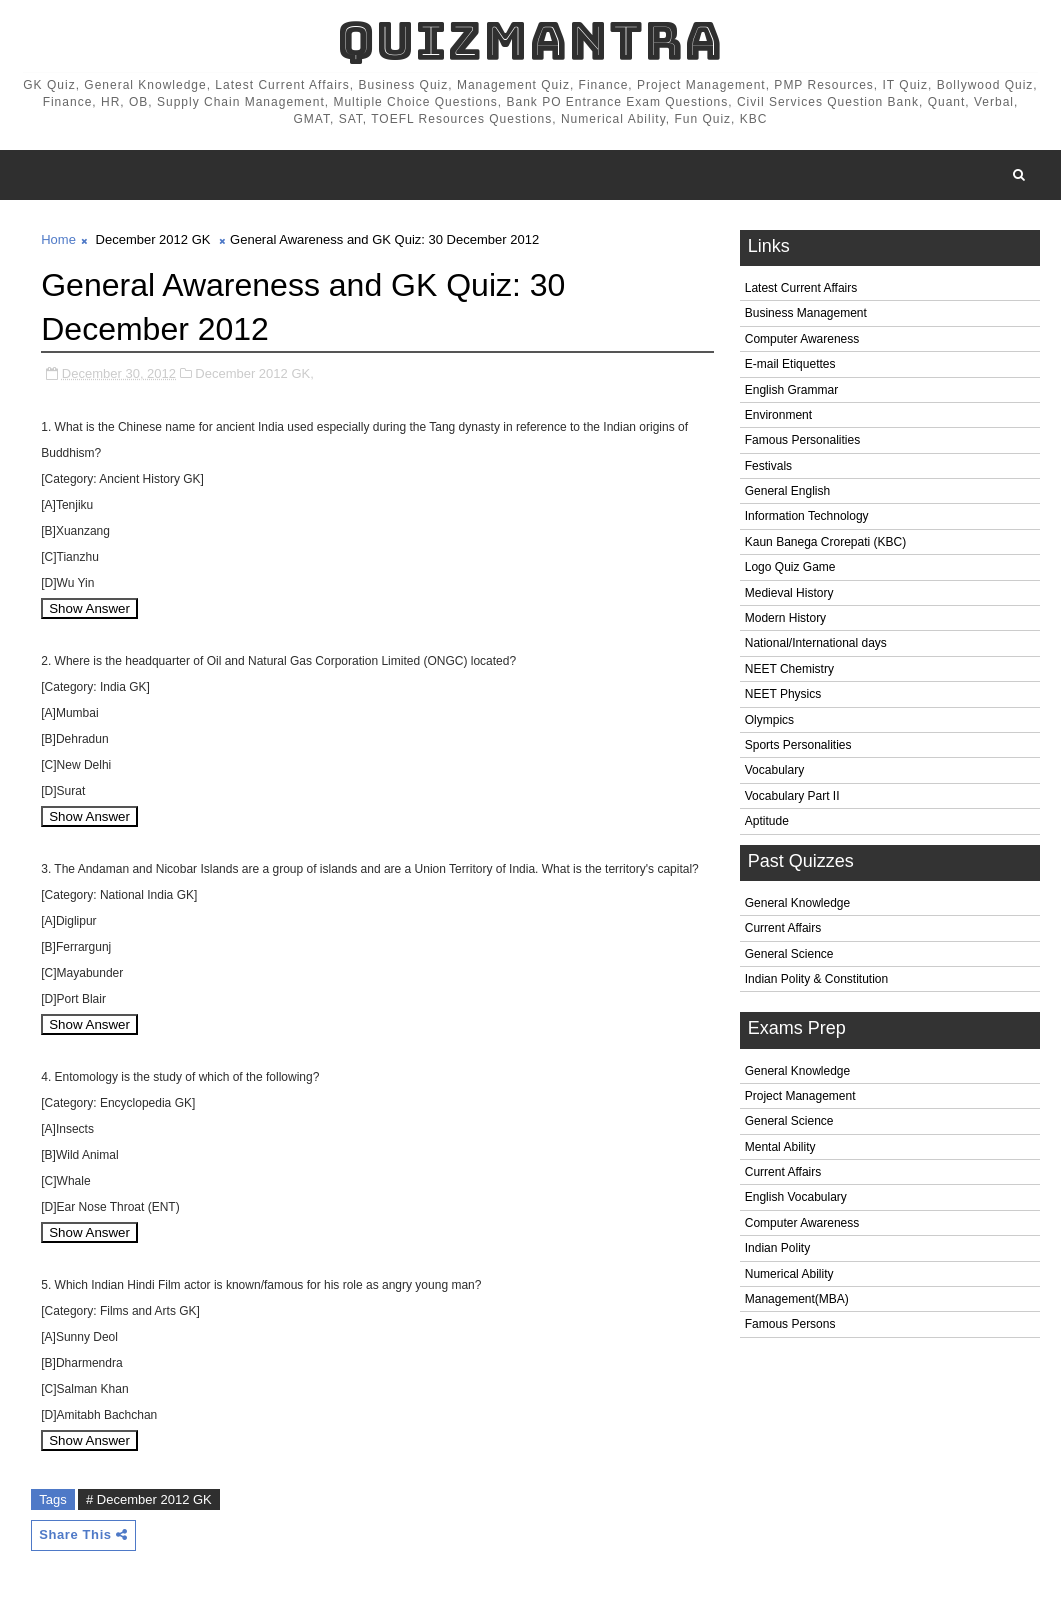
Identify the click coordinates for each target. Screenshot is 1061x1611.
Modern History (785, 618)
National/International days (816, 643)
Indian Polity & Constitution (816, 979)
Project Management (800, 1096)
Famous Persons (790, 1324)
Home (58, 239)
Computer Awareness (802, 339)
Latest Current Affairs (801, 288)
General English (787, 491)
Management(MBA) (797, 1299)
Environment (778, 415)
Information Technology (807, 516)
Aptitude (767, 821)
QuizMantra (530, 40)
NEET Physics (783, 694)
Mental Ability (780, 1147)
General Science (789, 954)
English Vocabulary (796, 1197)
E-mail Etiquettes (790, 364)
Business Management (806, 313)
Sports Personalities (798, 745)
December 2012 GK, (254, 373)
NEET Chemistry (789, 669)
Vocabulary (774, 770)
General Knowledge (797, 903)
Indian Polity (777, 1248)
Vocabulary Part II (792, 796)
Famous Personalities (802, 440)
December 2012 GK (153, 239)
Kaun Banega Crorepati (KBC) (825, 542)
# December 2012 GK (149, 1499)
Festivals (768, 466)
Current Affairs (783, 928)
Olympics (769, 720)
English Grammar (791, 390)
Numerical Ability (789, 1274)
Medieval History (789, 593)
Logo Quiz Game (790, 567)
